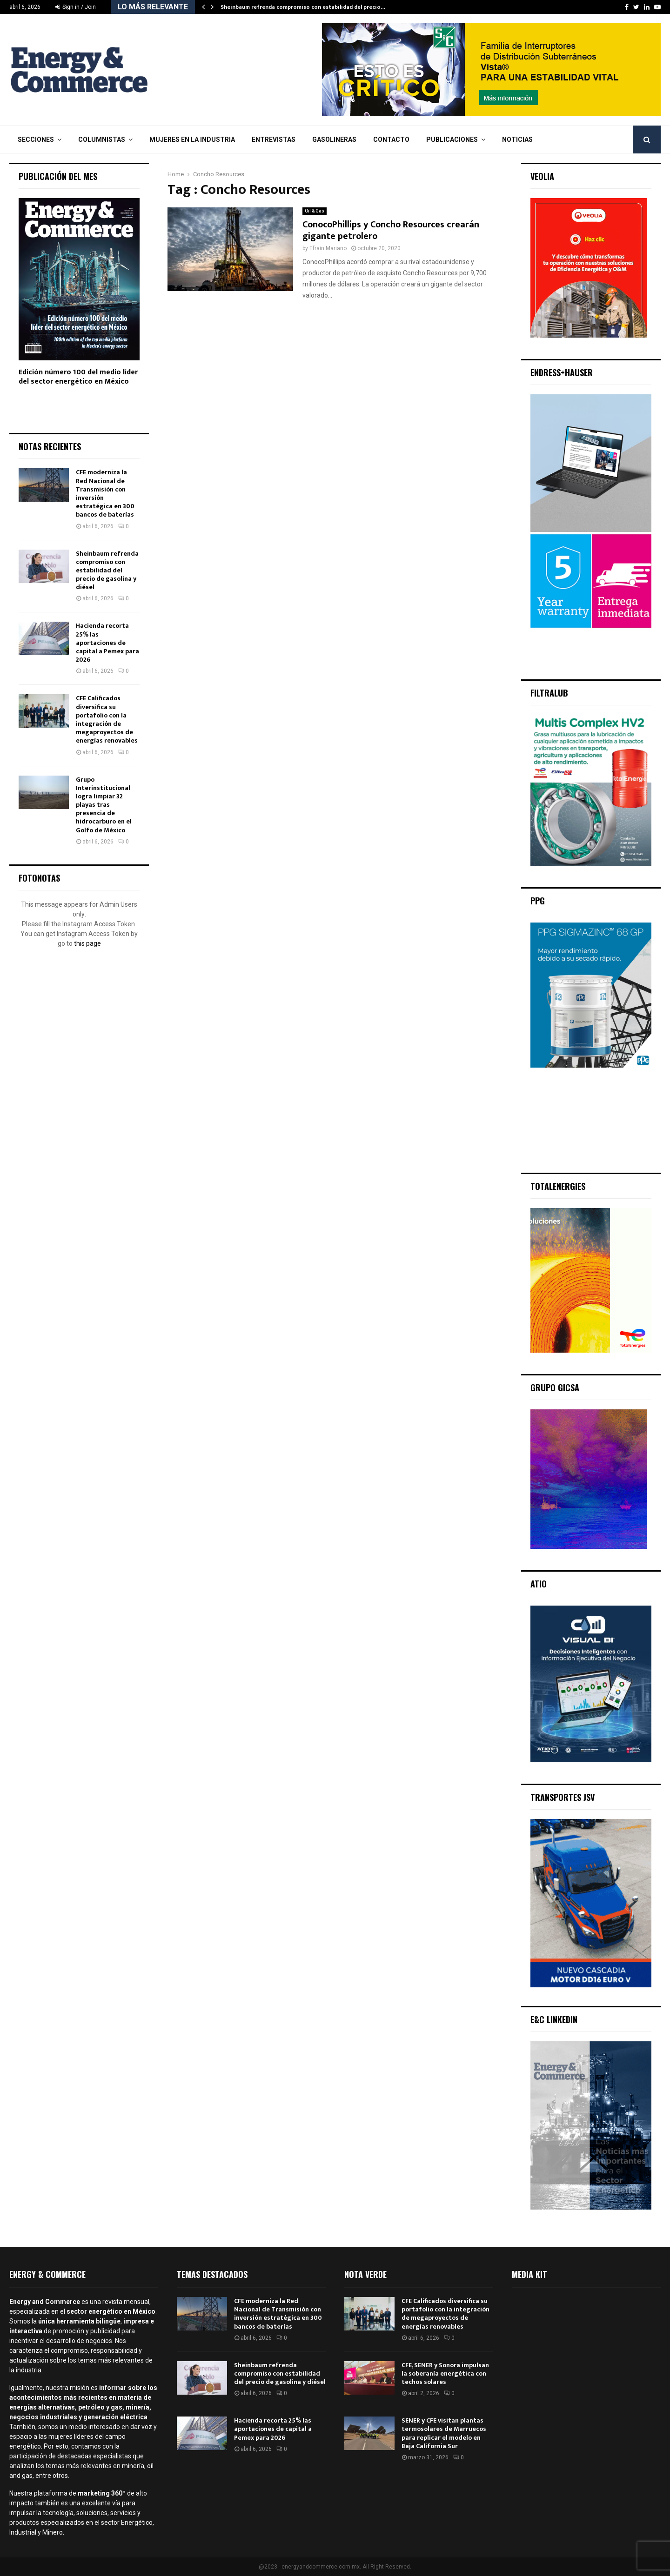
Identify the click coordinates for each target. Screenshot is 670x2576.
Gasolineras (334, 139)
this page (87, 943)
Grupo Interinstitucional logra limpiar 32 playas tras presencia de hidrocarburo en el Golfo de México (104, 805)
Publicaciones (452, 139)
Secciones (36, 139)
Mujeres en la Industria (192, 139)
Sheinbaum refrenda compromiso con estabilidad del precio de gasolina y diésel (107, 570)
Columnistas (101, 139)
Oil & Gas (314, 210)
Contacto (391, 139)
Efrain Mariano (328, 248)
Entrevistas (273, 139)
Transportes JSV (562, 1797)
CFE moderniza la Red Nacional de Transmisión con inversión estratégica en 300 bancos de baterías (105, 493)
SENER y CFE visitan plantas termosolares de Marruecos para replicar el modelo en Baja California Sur (444, 2433)
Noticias (517, 139)
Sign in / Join (75, 7)
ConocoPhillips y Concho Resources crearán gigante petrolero (390, 230)
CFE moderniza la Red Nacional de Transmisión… (292, 7)
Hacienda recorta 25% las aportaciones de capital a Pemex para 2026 (107, 642)
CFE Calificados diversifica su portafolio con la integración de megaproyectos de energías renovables (107, 719)
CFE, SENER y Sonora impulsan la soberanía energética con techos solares (445, 2373)
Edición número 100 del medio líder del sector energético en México (78, 377)
